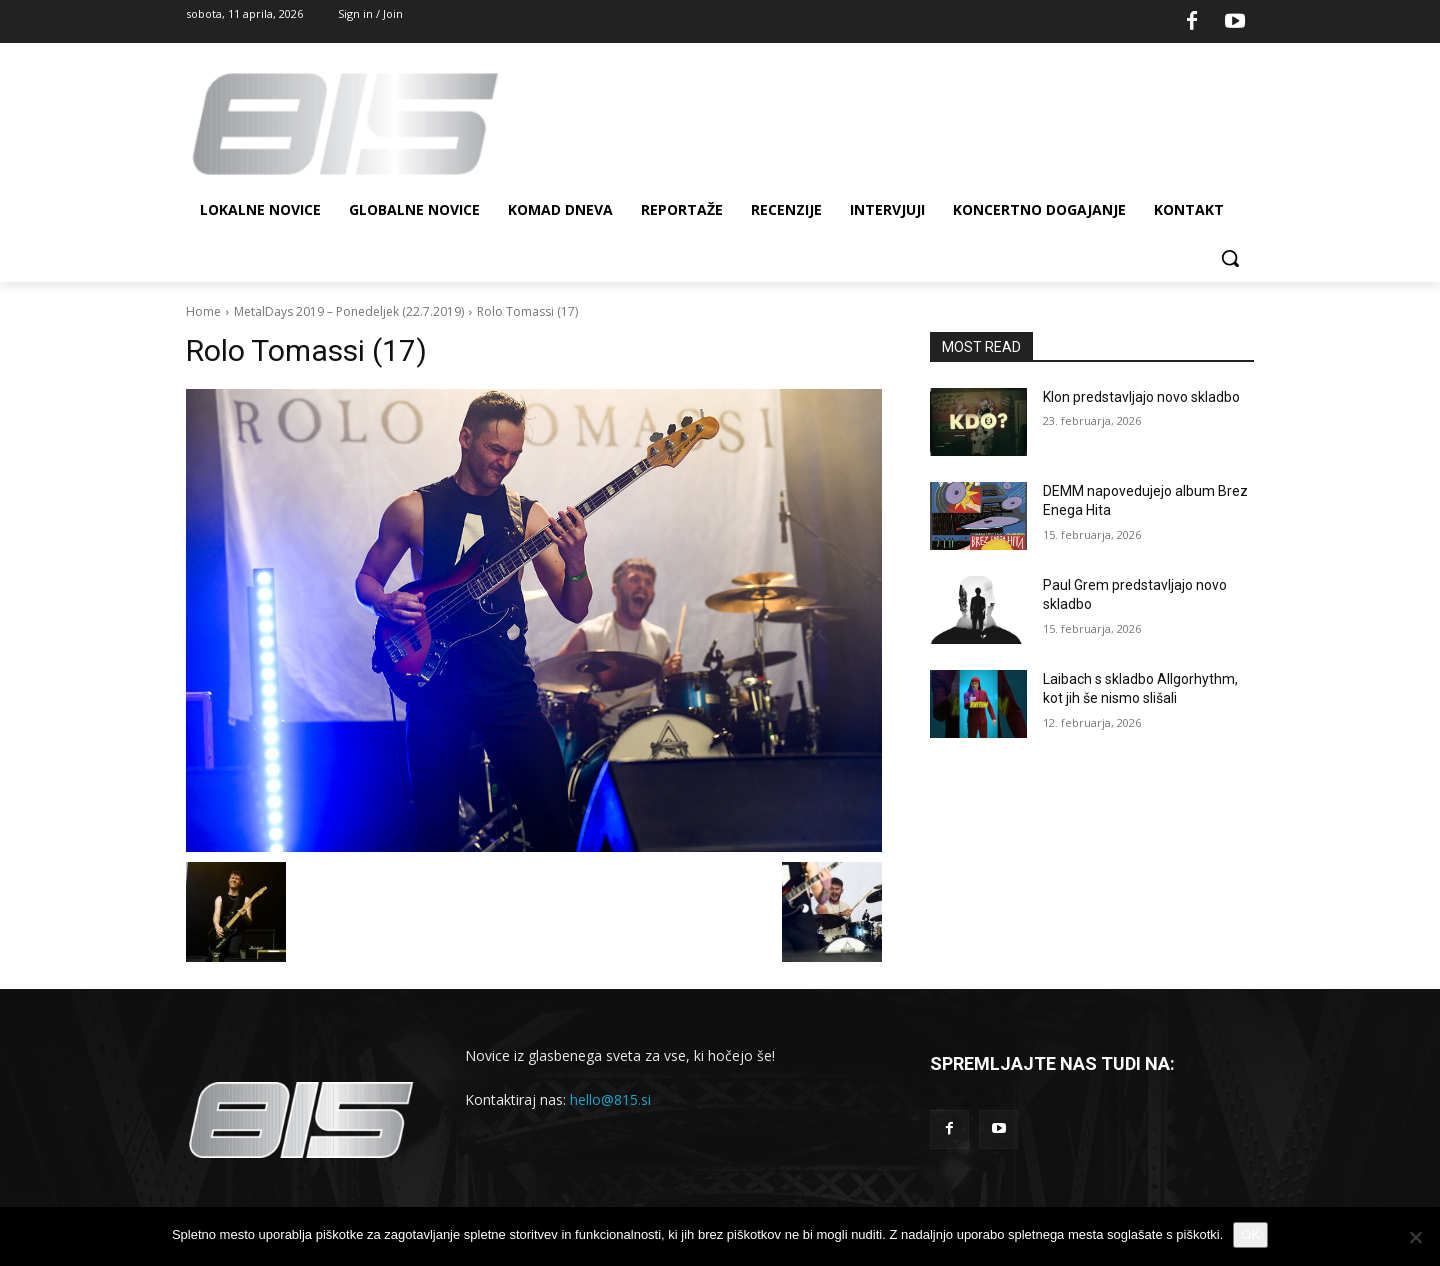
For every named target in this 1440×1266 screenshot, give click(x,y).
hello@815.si (610, 1099)
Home (203, 311)
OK (1250, 1234)
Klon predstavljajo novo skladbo (1141, 397)
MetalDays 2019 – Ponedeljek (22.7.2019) (349, 311)
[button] (1230, 258)
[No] (1415, 1237)
